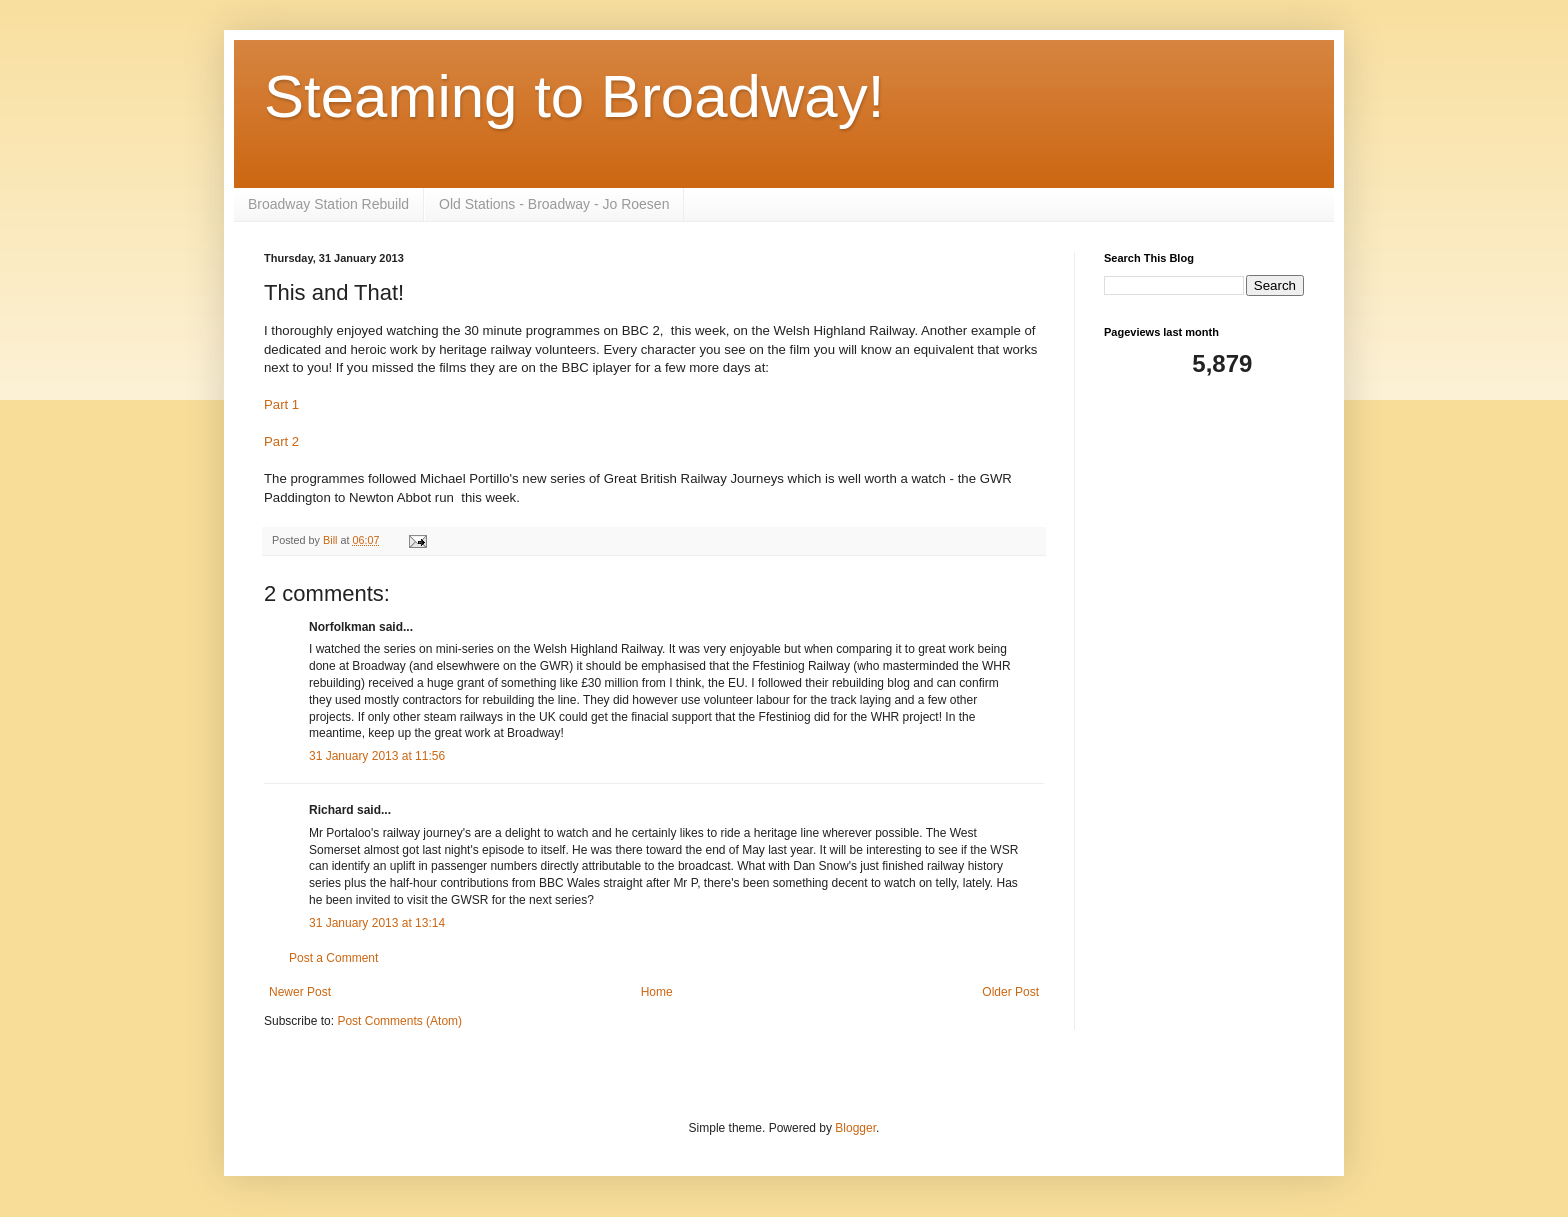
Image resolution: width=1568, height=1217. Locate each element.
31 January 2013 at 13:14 (377, 923)
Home (657, 992)
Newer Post (300, 992)
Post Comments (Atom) (399, 1021)
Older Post (1010, 992)
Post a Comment (333, 958)
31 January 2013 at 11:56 (377, 756)
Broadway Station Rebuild (328, 204)
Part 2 (281, 441)
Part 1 (281, 404)
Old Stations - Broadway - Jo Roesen (554, 204)
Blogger (855, 1128)
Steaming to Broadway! (574, 96)
